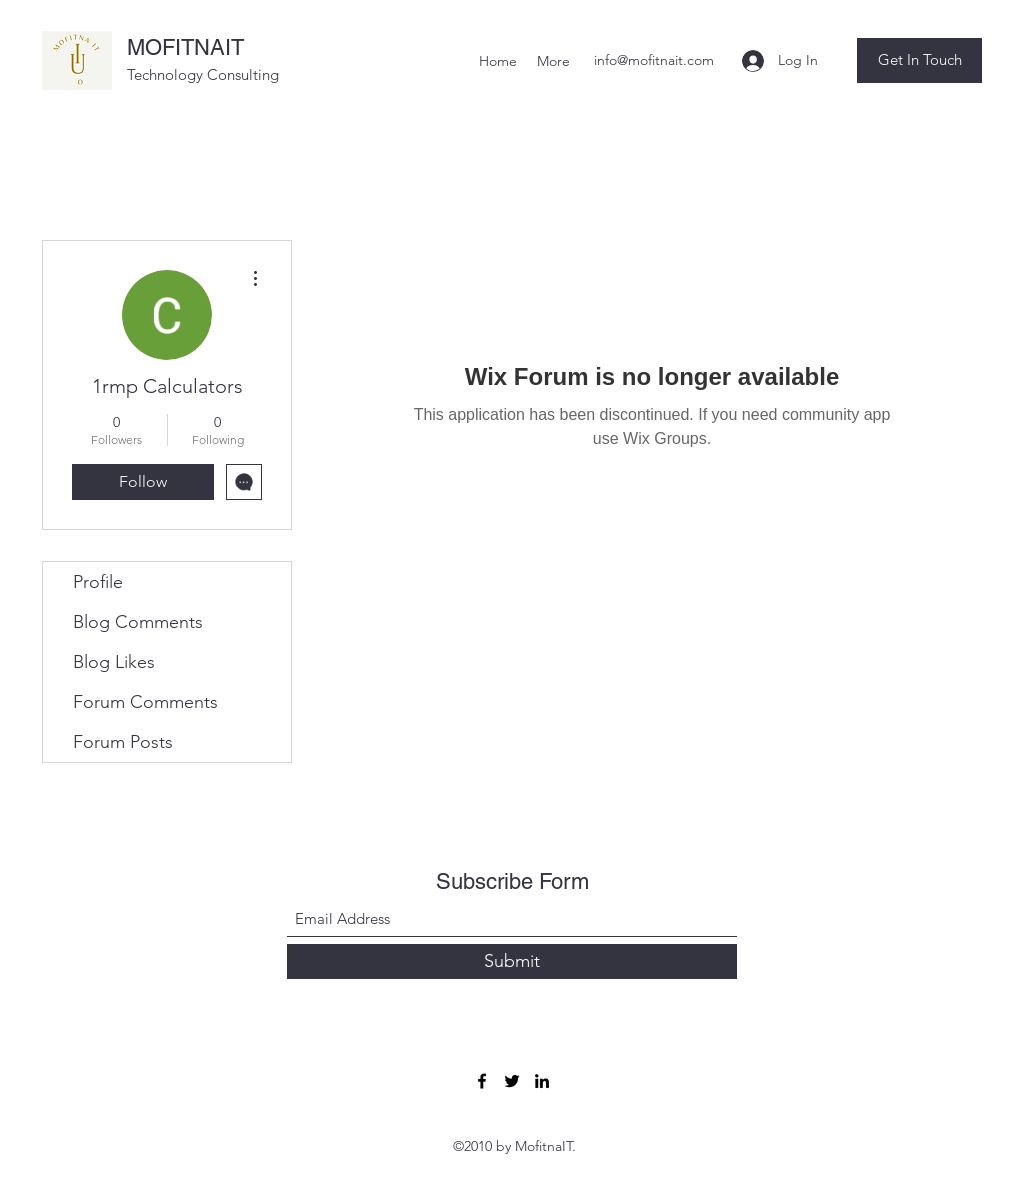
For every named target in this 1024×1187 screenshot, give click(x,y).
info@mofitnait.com (654, 60)
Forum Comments (145, 702)
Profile (98, 582)
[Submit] (512, 961)
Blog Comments (138, 622)
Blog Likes (114, 662)
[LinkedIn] (542, 1081)
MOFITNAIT (185, 47)
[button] (919, 60)
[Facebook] (482, 1081)
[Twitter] (512, 1081)
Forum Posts (123, 742)
